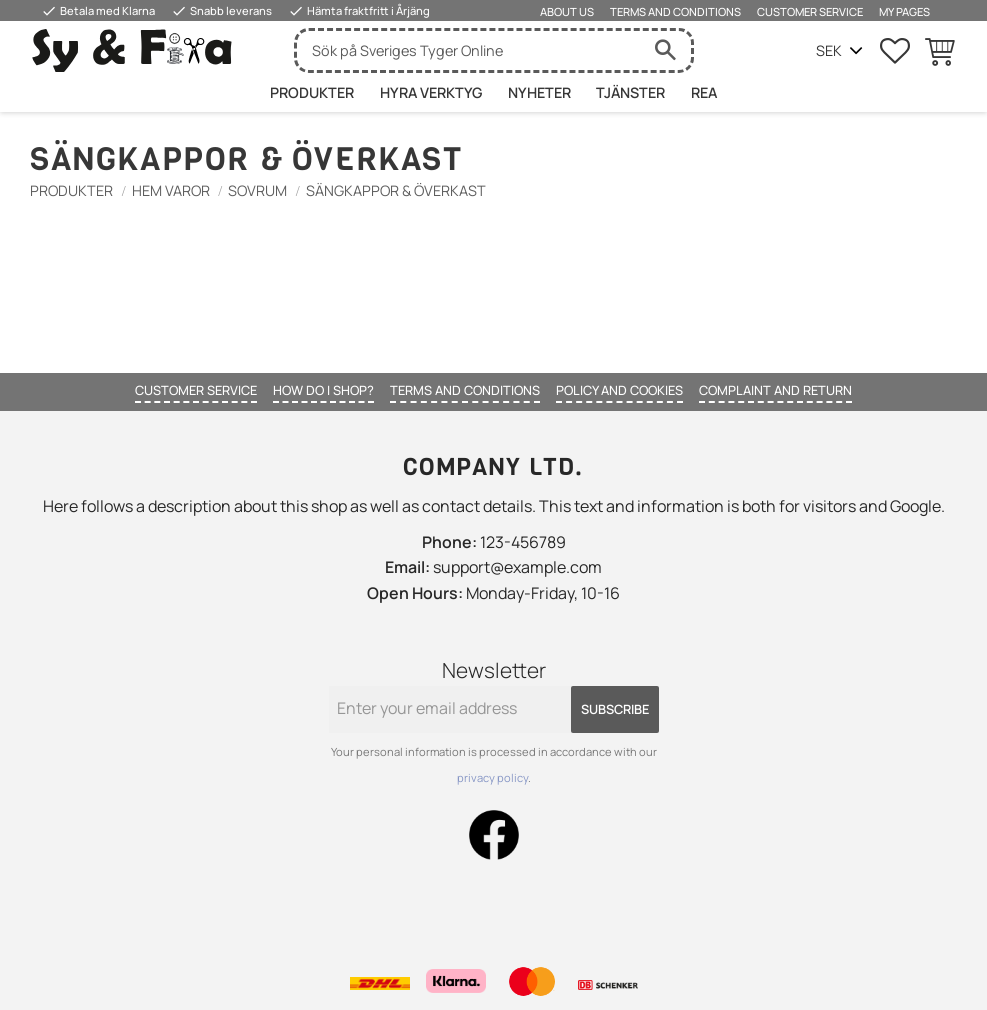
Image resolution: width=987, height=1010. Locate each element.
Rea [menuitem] (704, 92)
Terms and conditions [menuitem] (675, 11)
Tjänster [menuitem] (630, 92)
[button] (895, 51)
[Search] (666, 50)
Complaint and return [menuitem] (775, 390)
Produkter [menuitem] (312, 92)
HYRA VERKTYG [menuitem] (431, 92)
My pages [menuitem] (904, 11)
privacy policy (492, 777)
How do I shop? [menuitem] (323, 390)
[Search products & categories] (469, 50)
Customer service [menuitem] (810, 11)
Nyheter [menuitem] (539, 92)
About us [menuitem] (567, 11)
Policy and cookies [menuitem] (619, 390)
